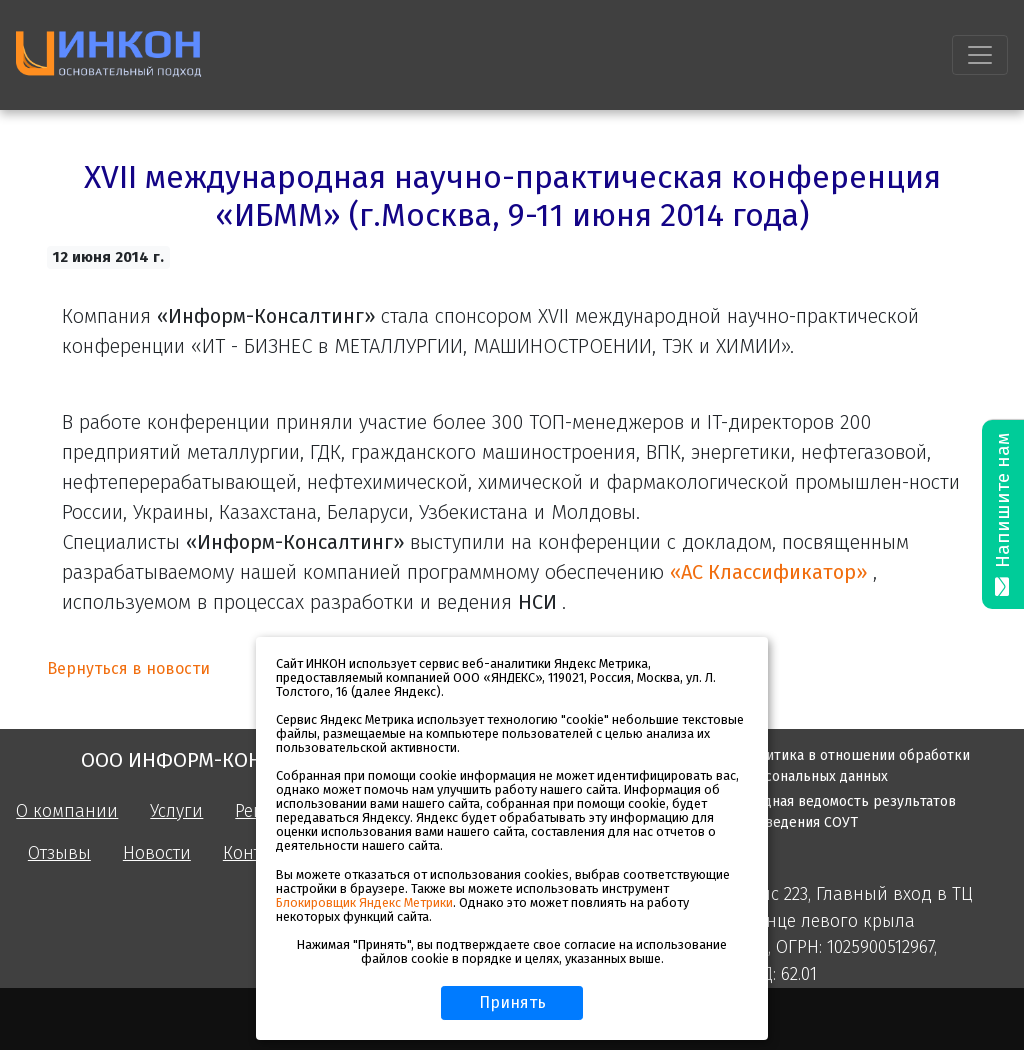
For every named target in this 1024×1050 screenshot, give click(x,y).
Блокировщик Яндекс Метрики (364, 902)
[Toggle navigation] (980, 55)
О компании (67, 811)
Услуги (176, 811)
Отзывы (59, 853)
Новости (157, 853)
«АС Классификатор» (771, 572)
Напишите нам (1003, 514)
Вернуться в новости (128, 668)
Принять (512, 1002)
